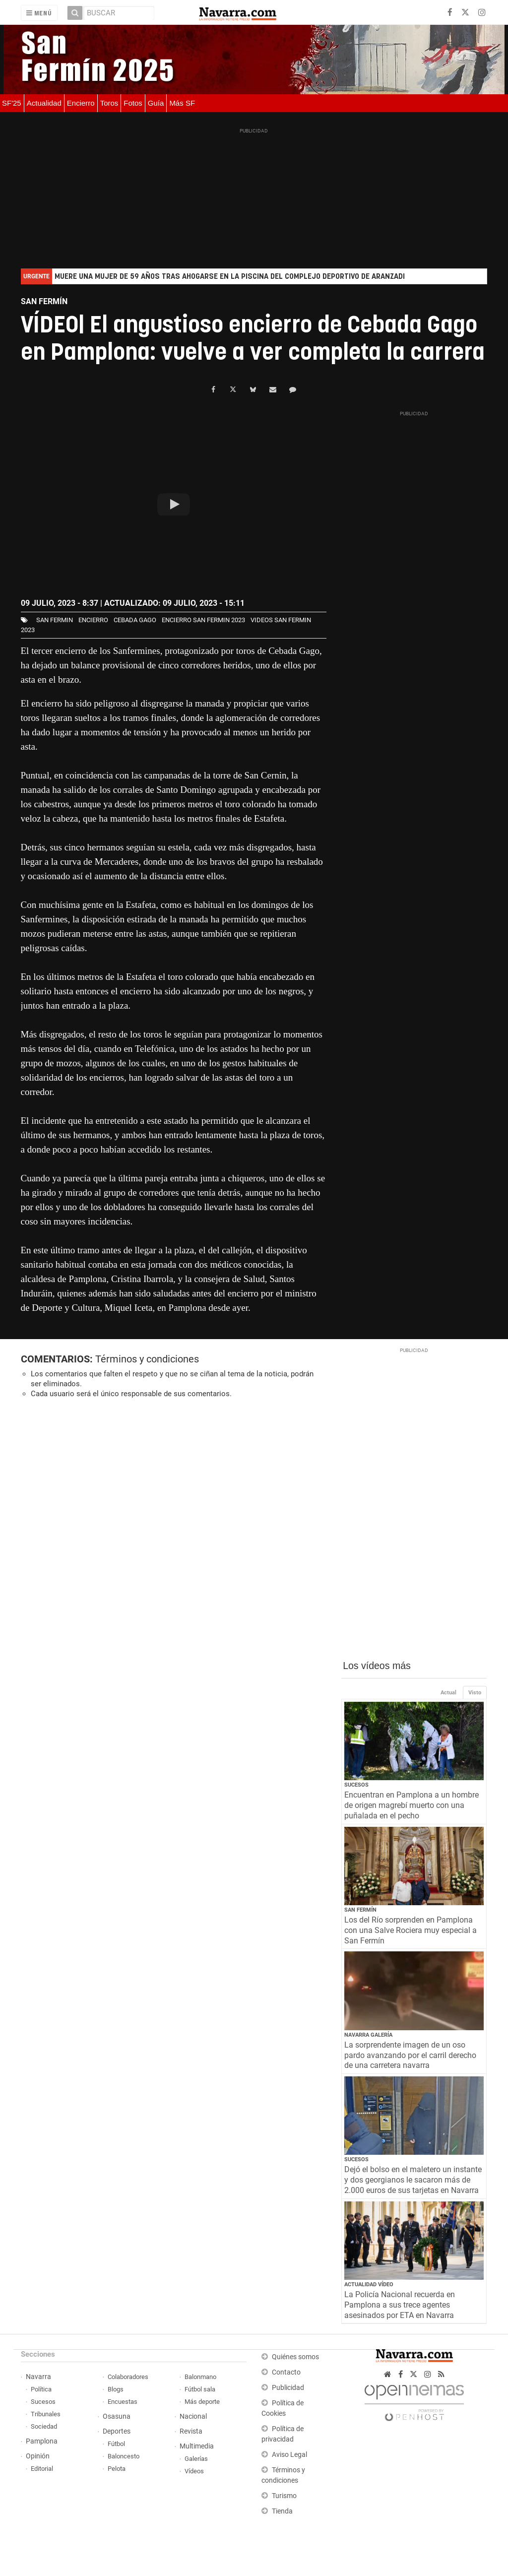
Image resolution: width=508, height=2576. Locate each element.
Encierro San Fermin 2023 (203, 620)
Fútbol (116, 2443)
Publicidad (288, 2387)
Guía (156, 103)
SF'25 (11, 103)
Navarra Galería (368, 2035)
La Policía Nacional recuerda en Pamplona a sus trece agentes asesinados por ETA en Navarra (399, 2305)
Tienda (282, 2511)
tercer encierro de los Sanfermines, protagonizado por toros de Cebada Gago (175, 650)
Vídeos (194, 2471)
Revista (191, 2431)
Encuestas (122, 2401)
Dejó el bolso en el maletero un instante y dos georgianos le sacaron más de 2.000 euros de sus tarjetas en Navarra (413, 2180)
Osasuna (116, 2416)
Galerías (196, 2458)
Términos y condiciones (147, 1359)
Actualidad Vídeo (368, 2284)
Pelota (117, 2468)
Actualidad (44, 103)
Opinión (38, 2456)
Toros (109, 103)
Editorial (42, 2468)
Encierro (81, 103)
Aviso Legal (289, 2454)
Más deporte (202, 2401)
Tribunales (46, 2414)
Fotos (133, 103)
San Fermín (360, 1910)
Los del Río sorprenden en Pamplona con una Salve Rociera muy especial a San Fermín (410, 1930)
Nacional (193, 2416)
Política (41, 2389)
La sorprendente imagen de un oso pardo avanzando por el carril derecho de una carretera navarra (410, 2055)
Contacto (286, 2372)
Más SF (182, 103)
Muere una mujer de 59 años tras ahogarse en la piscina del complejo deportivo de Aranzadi (230, 276)
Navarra (38, 2377)
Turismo (284, 2496)
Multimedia (197, 2446)
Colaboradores (128, 2377)
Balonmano (200, 2377)
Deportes (116, 2431)
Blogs (116, 2389)
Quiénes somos (295, 2357)
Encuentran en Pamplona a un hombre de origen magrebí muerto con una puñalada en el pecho (411, 1805)
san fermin (54, 620)
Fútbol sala (200, 2389)
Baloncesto (123, 2456)
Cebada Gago (135, 620)
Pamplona (42, 2441)
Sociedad (44, 2426)
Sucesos (356, 1785)
